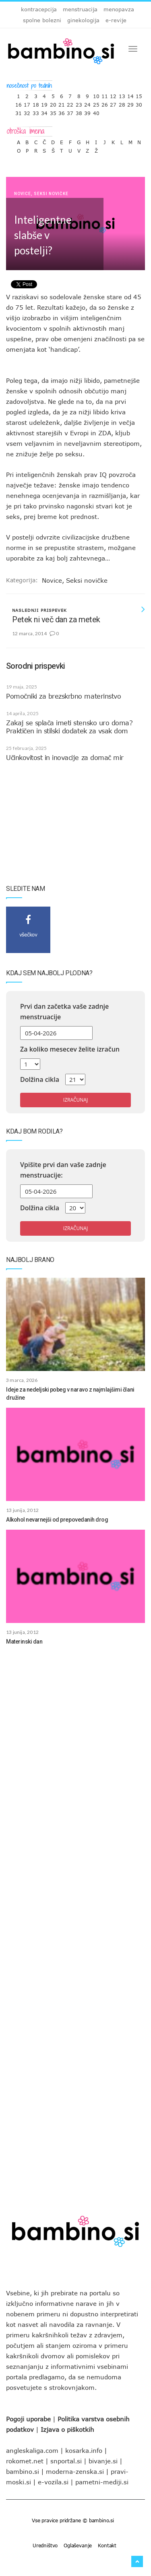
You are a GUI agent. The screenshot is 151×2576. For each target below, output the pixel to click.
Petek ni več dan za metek (56, 619)
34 (44, 111)
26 (104, 103)
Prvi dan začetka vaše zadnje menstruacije (64, 1011)
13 (122, 94)
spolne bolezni (42, 20)
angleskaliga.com (32, 2450)
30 (139, 103)
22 (70, 103)
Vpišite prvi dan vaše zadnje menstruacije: (63, 1170)
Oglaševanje (78, 2545)
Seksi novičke (51, 193)
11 (104, 94)
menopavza (118, 9)
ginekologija (83, 20)
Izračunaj (75, 1099)
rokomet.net (24, 2461)
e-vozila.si (53, 2482)
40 (96, 111)
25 (96, 103)
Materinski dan (24, 1641)
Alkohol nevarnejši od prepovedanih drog (57, 1519)
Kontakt (107, 2545)
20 (53, 103)
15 (139, 94)
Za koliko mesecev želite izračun (70, 1049)
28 (122, 103)
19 (44, 103)
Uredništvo (45, 2545)
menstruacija (80, 9)
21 (61, 103)
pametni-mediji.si (101, 2482)
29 (130, 103)
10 (96, 94)
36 (61, 111)
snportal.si (66, 2461)
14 (130, 94)
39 (87, 111)
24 (87, 103)
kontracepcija (39, 9)
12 (113, 94)
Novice (22, 193)
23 (79, 103)
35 (53, 111)
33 (36, 111)
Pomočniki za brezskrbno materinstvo (63, 696)
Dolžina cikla (39, 1079)
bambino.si (22, 2471)
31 (18, 111)
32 (27, 111)
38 (79, 111)
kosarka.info (83, 2450)
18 (36, 103)
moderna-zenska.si (75, 2471)
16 (18, 103)
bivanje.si (103, 2461)
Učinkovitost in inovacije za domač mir (65, 757)
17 (27, 103)
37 (70, 111)
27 (113, 103)
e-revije (115, 20)
